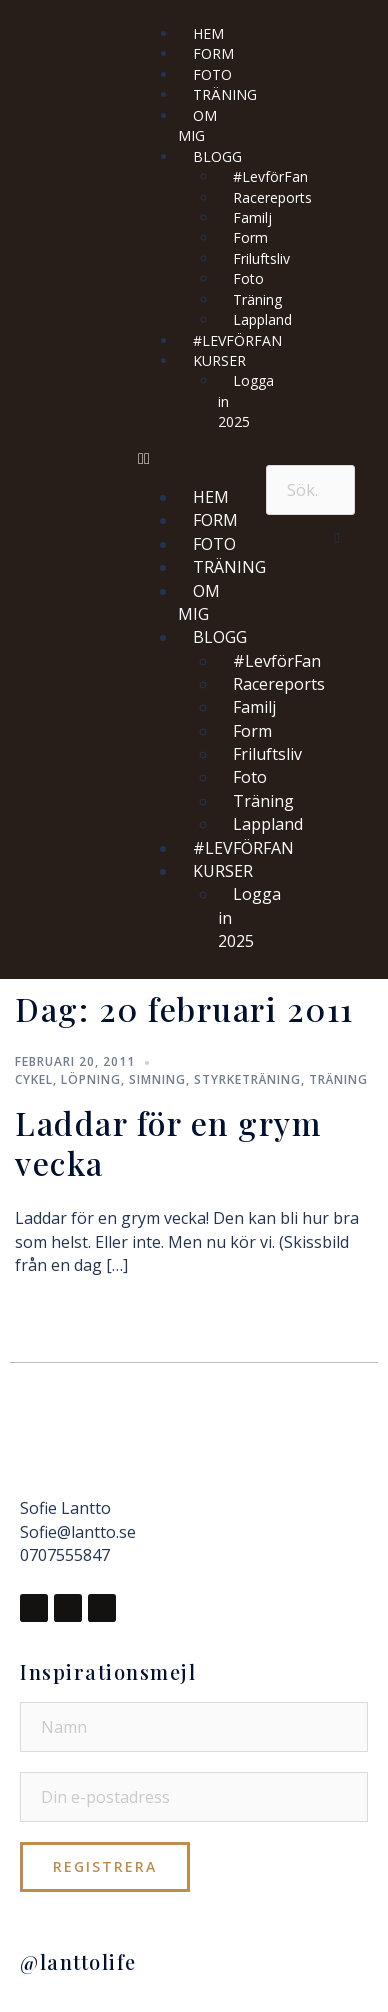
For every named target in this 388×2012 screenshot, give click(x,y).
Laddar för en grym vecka (168, 1142)
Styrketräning (247, 1079)
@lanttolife (78, 1961)
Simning (157, 1079)
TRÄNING (225, 94)
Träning (338, 1079)
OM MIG (197, 125)
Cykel (34, 1079)
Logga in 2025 (246, 401)
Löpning (91, 1079)
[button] (192, 458)
